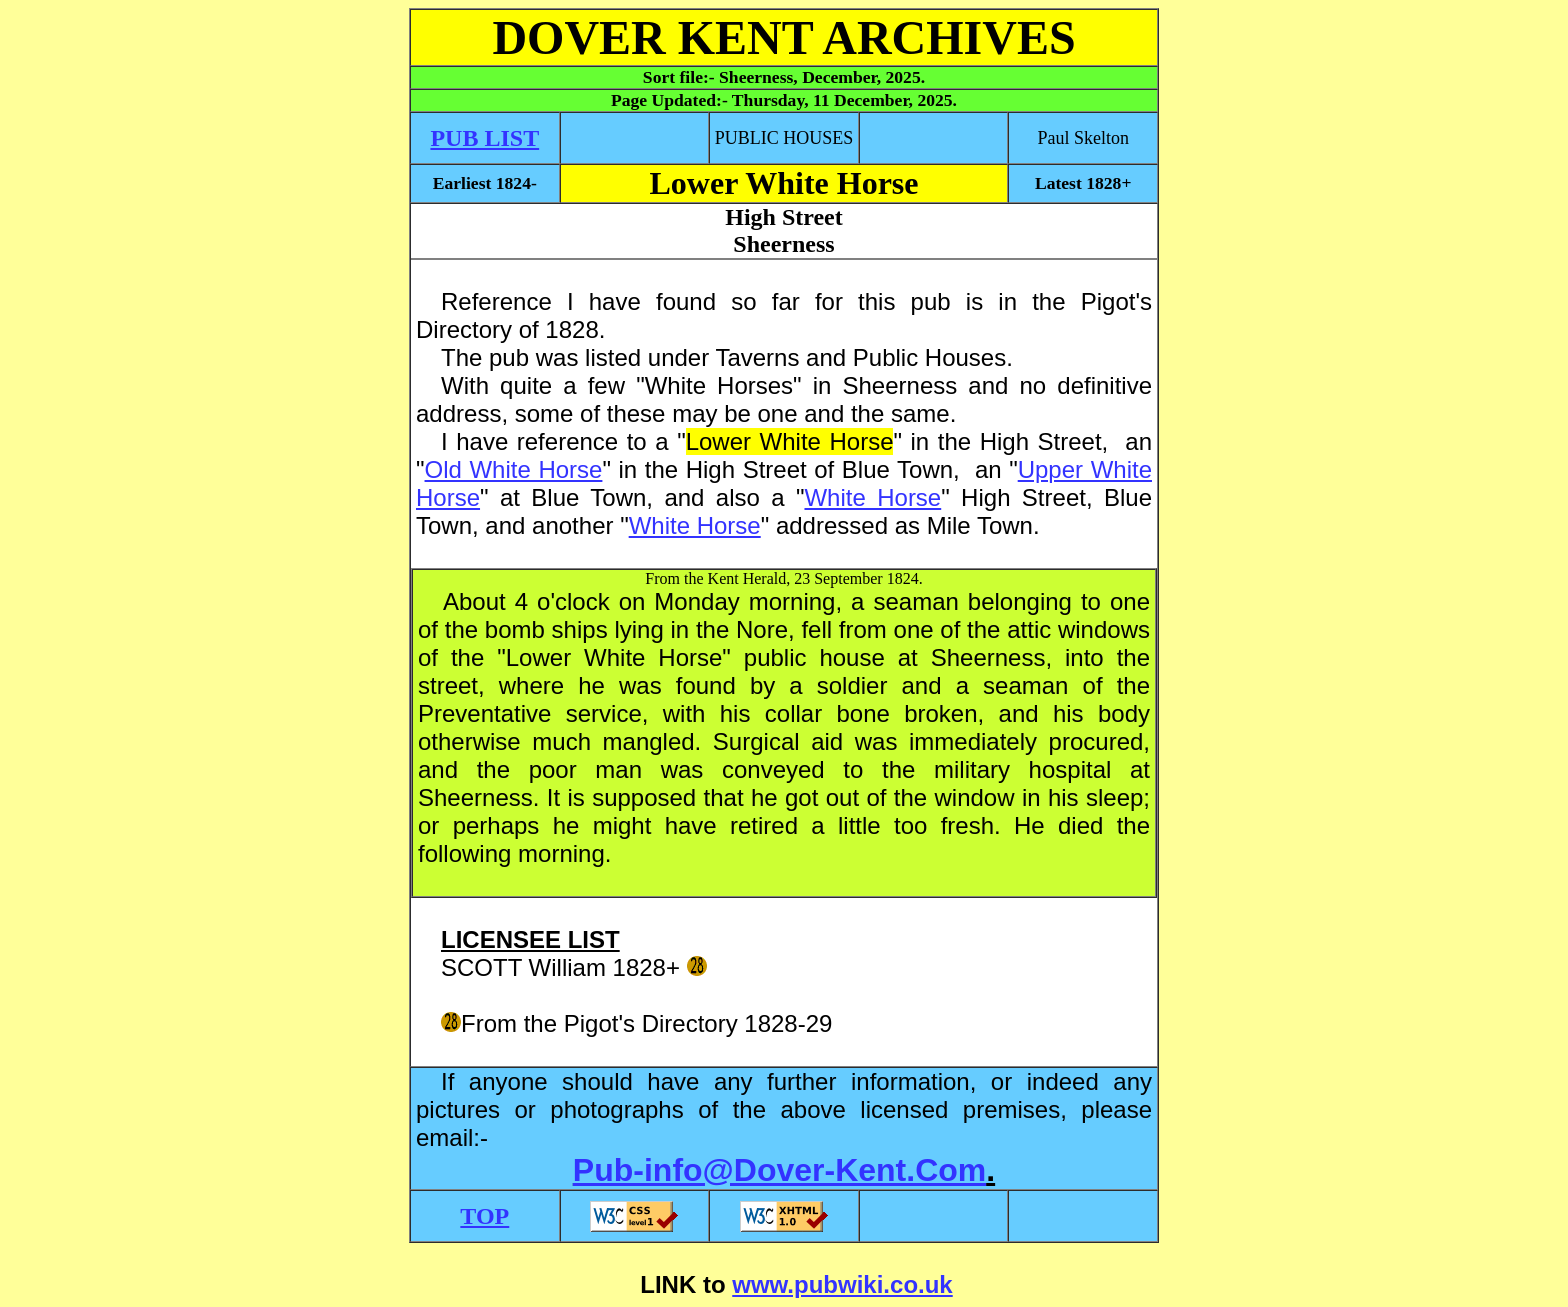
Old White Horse (514, 469)
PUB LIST (484, 138)
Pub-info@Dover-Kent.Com (779, 1170)
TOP (484, 1216)
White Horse (872, 497)
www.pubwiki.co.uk (842, 1284)
